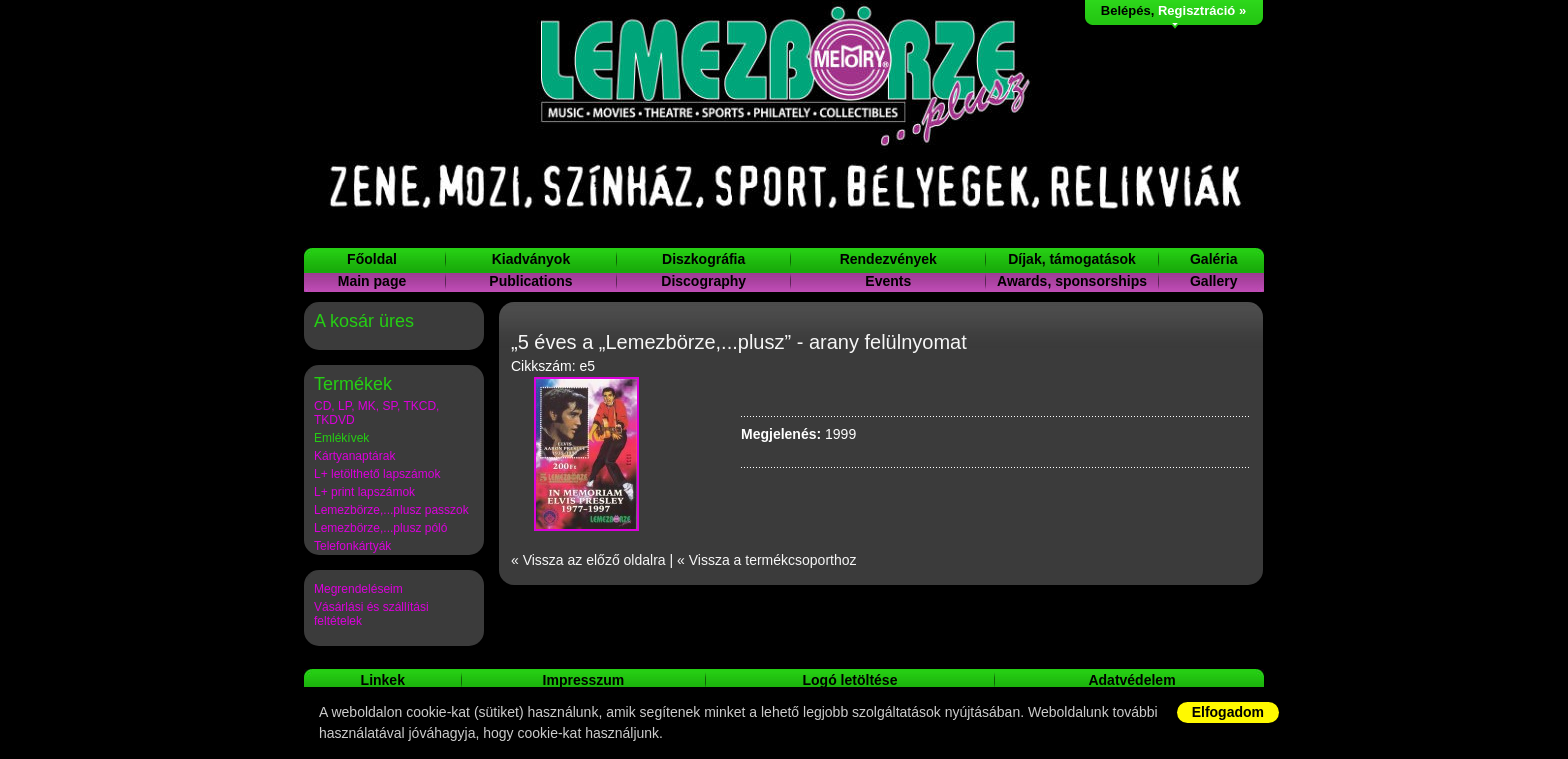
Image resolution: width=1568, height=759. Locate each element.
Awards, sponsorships (1072, 281)
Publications (530, 281)
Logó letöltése (850, 680)
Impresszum (584, 680)
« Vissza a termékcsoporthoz (767, 560)
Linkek (383, 680)
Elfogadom (1228, 712)
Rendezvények (888, 259)
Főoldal (372, 259)
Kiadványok (531, 259)
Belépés (1126, 10)
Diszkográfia (703, 259)
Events (888, 281)
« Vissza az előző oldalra (588, 560)
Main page (372, 281)
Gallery (1213, 281)
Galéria (1213, 259)
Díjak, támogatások (1072, 259)
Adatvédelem (1131, 680)
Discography (703, 281)
